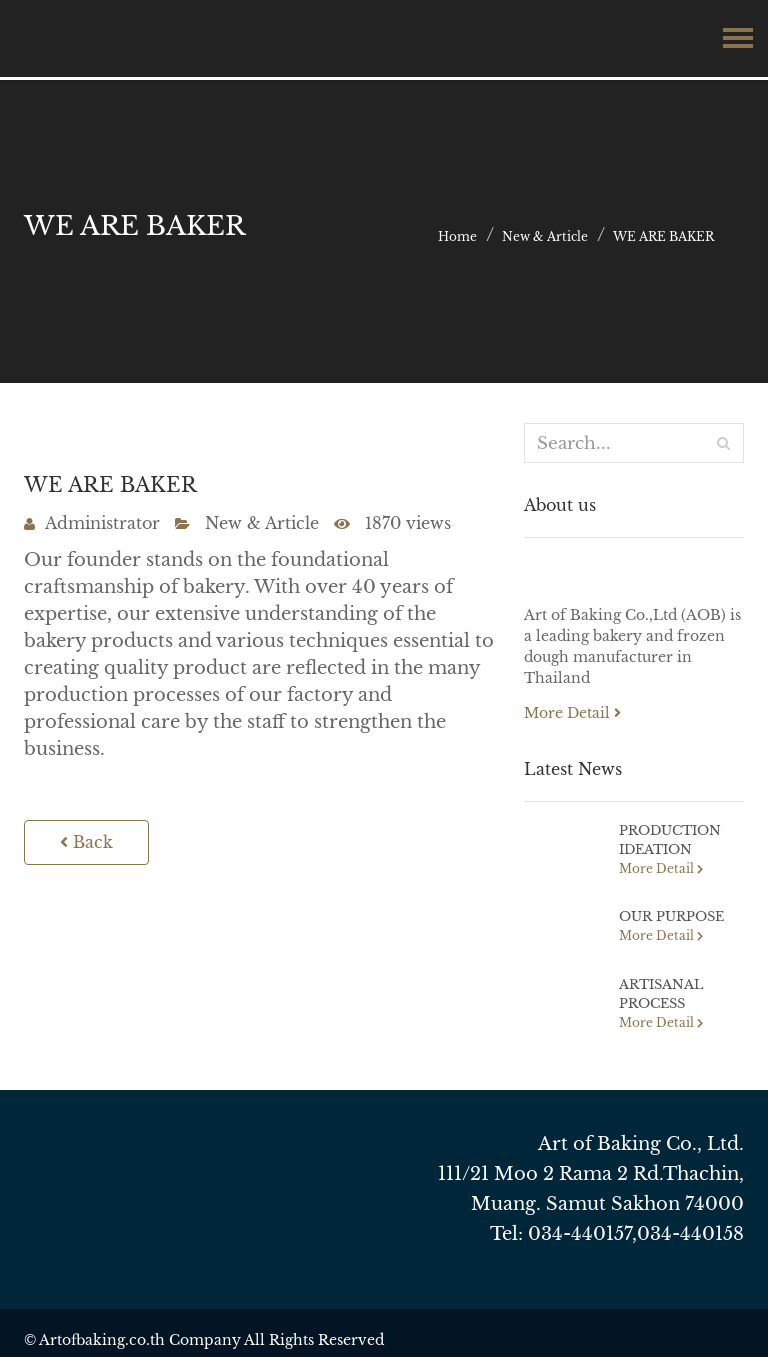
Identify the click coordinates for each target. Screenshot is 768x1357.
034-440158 (690, 1228)
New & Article (545, 236)
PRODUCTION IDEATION (667, 839)
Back (82, 845)
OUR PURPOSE (667, 914)
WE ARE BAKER (663, 236)
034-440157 (580, 1228)
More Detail (572, 713)
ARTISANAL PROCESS (658, 989)
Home (457, 236)
